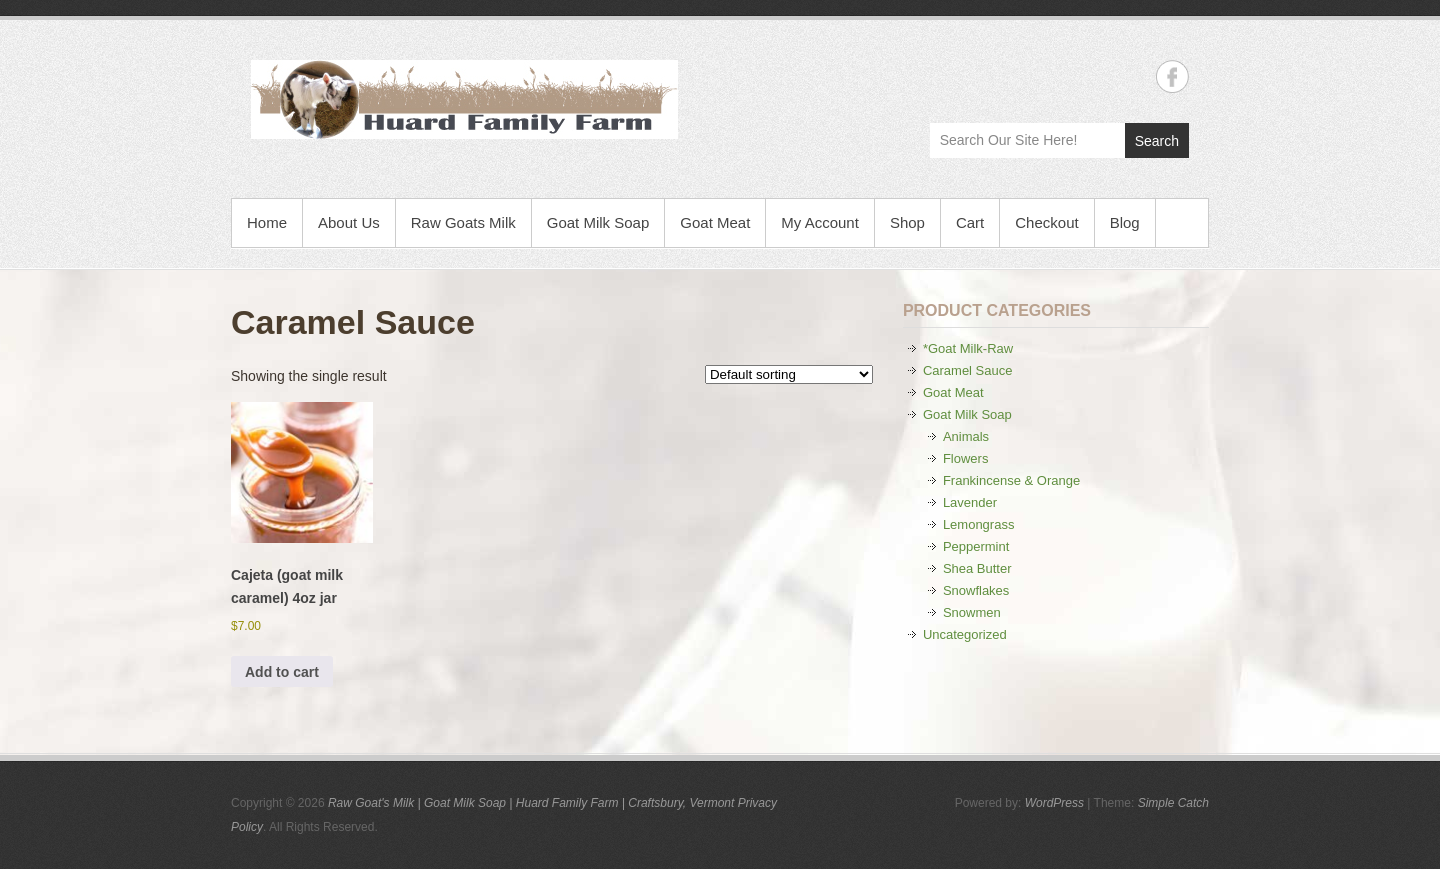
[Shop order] (789, 374)
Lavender (970, 502)
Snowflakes (976, 590)
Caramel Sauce (968, 370)
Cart (970, 222)
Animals (966, 436)
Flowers (966, 458)
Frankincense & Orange (1011, 480)
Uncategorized (965, 634)
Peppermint (976, 546)
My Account (820, 222)
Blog (1125, 222)
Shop (907, 222)
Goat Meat (715, 222)
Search (1157, 141)
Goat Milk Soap (598, 222)
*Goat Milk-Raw (968, 348)
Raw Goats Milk (463, 222)
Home (267, 222)
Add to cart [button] (282, 672)
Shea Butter (977, 568)
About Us (349, 222)
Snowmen (972, 612)
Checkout (1046, 222)
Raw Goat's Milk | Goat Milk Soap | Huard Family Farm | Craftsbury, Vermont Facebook (1172, 76)
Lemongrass (979, 524)
